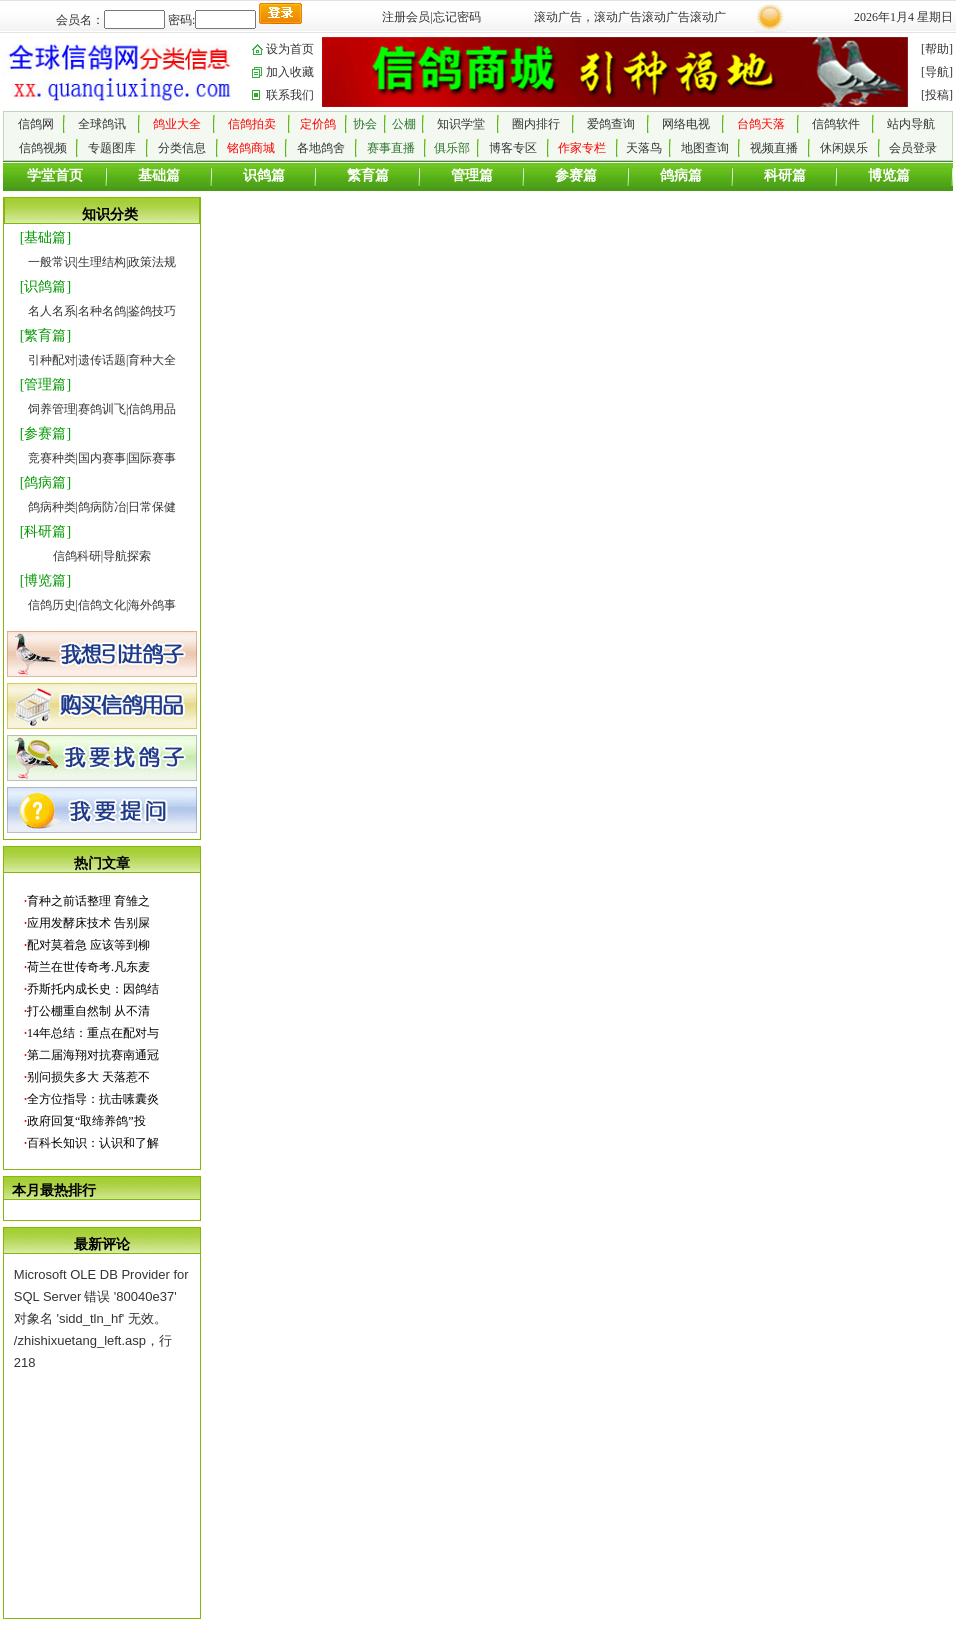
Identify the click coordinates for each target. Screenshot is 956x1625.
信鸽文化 (102, 605)
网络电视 (686, 124)
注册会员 (406, 17)
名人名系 (52, 311)
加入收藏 (290, 72)
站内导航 (911, 124)
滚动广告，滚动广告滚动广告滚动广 (630, 17)
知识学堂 (461, 124)
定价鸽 (318, 124)
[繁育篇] (45, 335)
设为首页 (290, 49)
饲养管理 (52, 409)
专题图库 (112, 148)
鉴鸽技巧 (152, 311)
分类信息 (182, 148)
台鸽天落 (761, 124)
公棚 (404, 124)
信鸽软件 (836, 124)
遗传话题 (102, 360)
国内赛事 (102, 458)
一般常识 (52, 262)
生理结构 (102, 262)
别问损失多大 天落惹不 (88, 1077)
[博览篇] (45, 580)
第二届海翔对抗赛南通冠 (93, 1055)
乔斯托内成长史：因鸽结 (93, 989)
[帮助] (937, 49)
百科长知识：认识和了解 (93, 1143)
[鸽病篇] (45, 482)
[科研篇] (45, 531)
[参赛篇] (45, 433)
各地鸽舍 (321, 148)
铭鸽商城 (251, 148)
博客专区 (513, 148)
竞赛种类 (52, 458)
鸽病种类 (52, 507)
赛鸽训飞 (102, 409)
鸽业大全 (177, 124)
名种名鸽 (102, 311)
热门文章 (102, 863)
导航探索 (127, 556)
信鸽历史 (52, 605)
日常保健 (152, 507)
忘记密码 (457, 17)
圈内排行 (536, 124)
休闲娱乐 (844, 148)
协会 (365, 124)
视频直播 (774, 148)
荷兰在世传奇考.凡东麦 (88, 967)
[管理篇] (45, 384)
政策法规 (152, 262)
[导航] (937, 72)
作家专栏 (582, 148)
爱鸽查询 (611, 124)
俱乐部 (452, 148)
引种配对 (52, 360)
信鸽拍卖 (252, 124)
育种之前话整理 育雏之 (88, 901)
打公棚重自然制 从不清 (88, 1011)
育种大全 (152, 360)
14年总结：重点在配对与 (93, 1033)
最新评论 (102, 1244)
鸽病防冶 (102, 507)
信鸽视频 (43, 148)
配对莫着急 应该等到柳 (88, 945)
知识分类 (110, 214)
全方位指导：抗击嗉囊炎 (93, 1099)
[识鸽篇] (45, 286)
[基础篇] (45, 237)
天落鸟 (644, 148)
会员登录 (913, 148)
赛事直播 (391, 148)
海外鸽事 (152, 605)
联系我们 (290, 95)
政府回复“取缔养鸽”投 (86, 1121)
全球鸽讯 (102, 124)
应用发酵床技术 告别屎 (88, 923)
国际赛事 (152, 458)
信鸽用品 (152, 409)
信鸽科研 (77, 556)
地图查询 (705, 148)
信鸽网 (36, 124)
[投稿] (937, 95)
